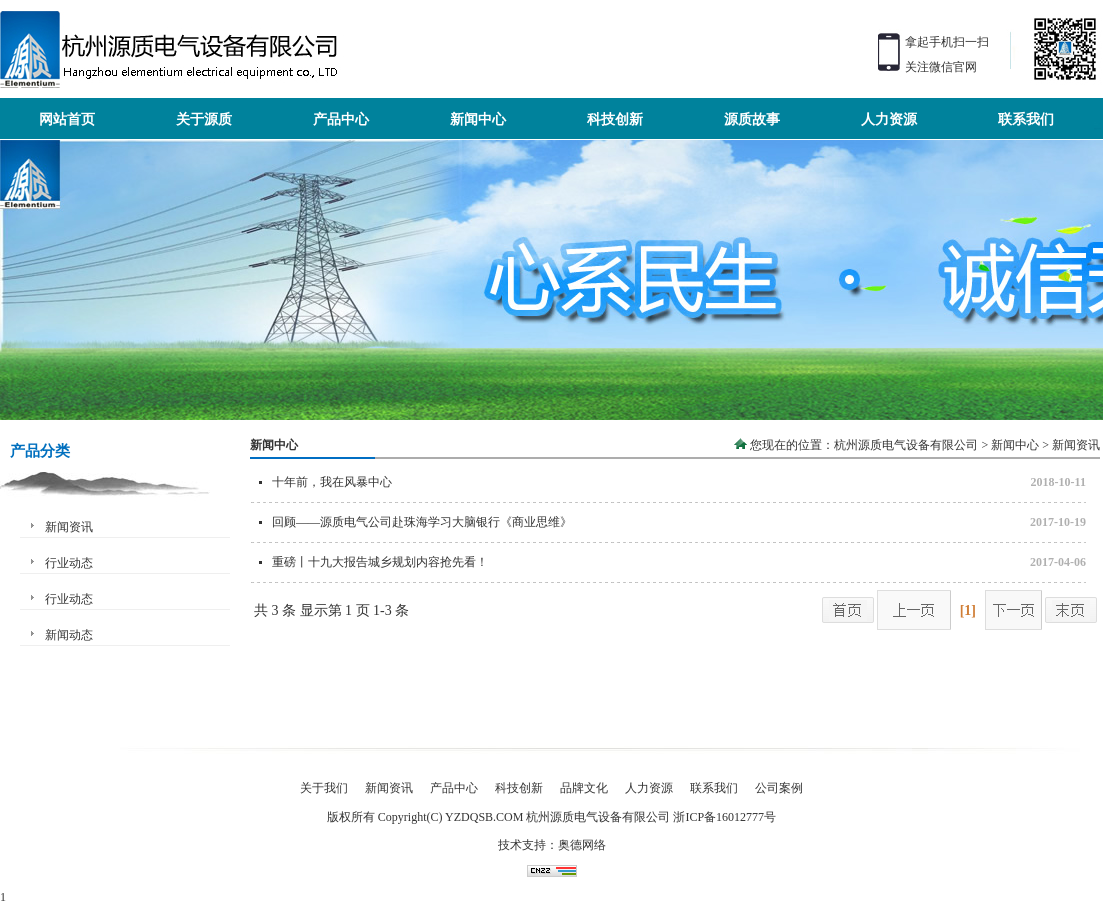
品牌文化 (584, 788)
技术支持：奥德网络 (552, 845)
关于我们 (324, 788)
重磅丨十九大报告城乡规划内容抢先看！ (380, 562)
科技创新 (519, 788)
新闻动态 (69, 635)
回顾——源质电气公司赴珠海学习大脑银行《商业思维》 (422, 522)
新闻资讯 (69, 527)
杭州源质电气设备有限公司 (906, 445)
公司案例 (779, 788)
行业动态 (69, 563)
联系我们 (714, 788)
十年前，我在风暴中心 (332, 482)
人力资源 (649, 788)
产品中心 (454, 788)
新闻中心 (1015, 445)
